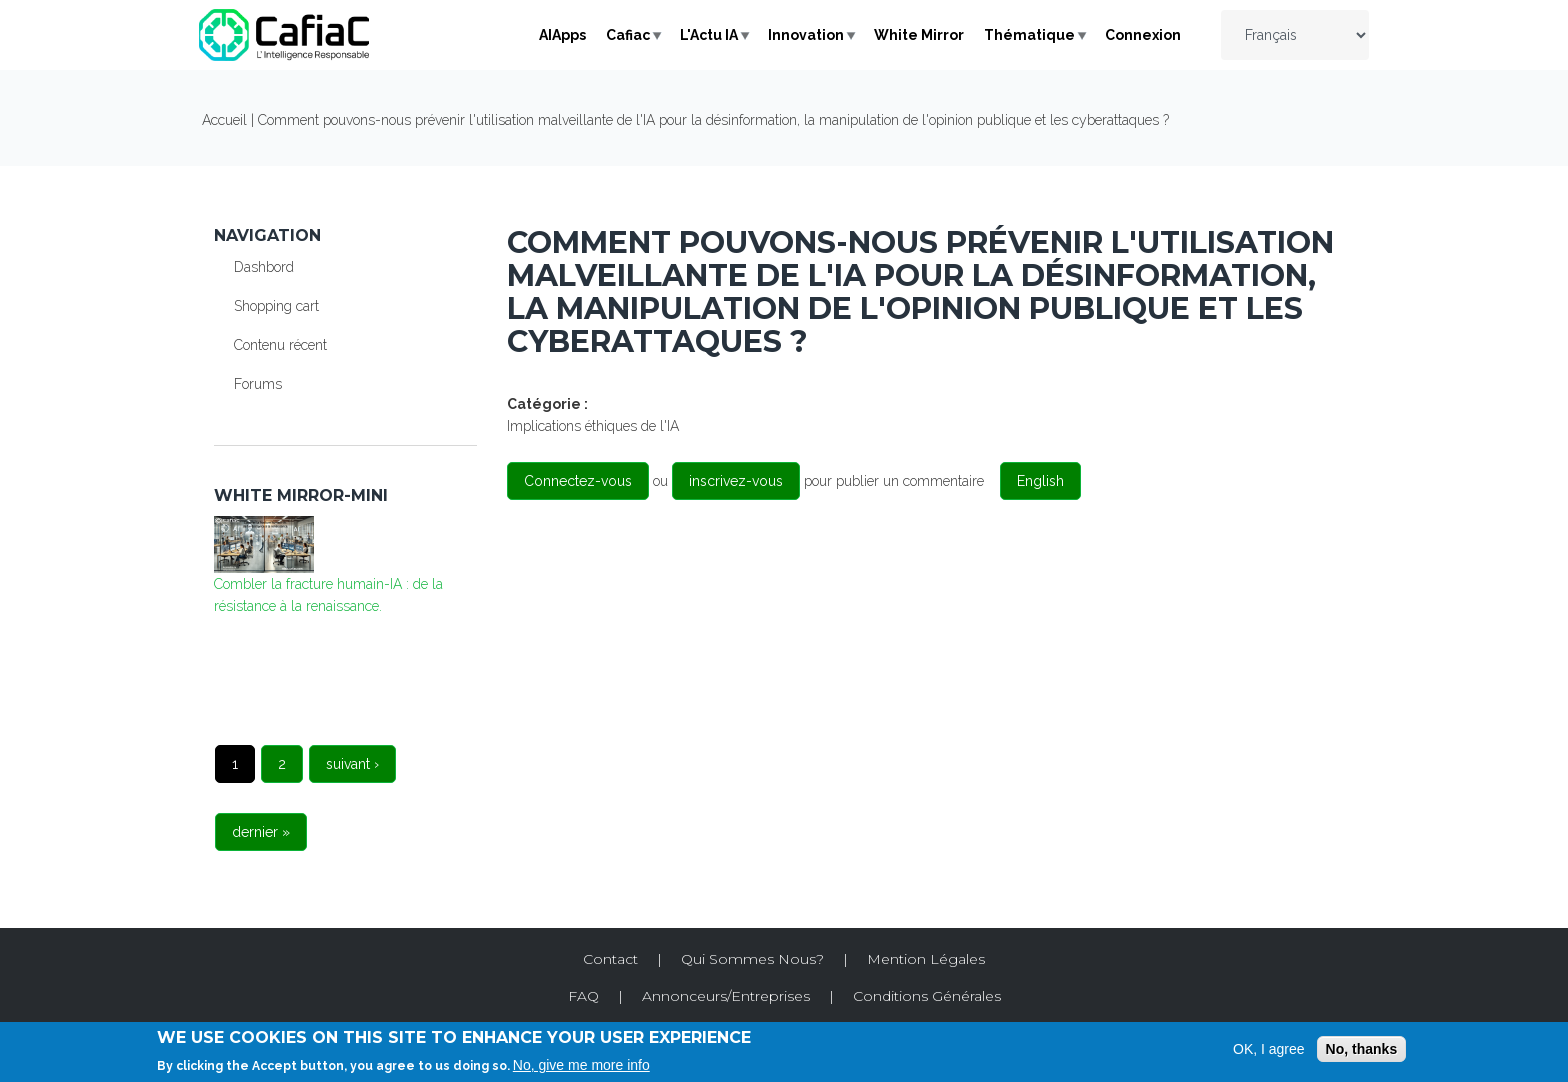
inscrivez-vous (736, 481)
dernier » (261, 832)
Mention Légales (926, 959)
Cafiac (628, 35)
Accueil (224, 120)
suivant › (352, 764)
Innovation (806, 35)
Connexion (1143, 35)
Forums (258, 384)
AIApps (562, 35)
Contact (610, 959)
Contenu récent (280, 345)
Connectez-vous (578, 481)
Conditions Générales (927, 996)
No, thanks (1362, 1049)
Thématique (1029, 35)
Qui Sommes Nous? (752, 959)
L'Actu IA (709, 35)
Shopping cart (276, 306)
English (1040, 481)
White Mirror (919, 35)
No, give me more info (581, 1065)
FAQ (583, 996)
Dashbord (264, 267)
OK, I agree (1269, 1049)
